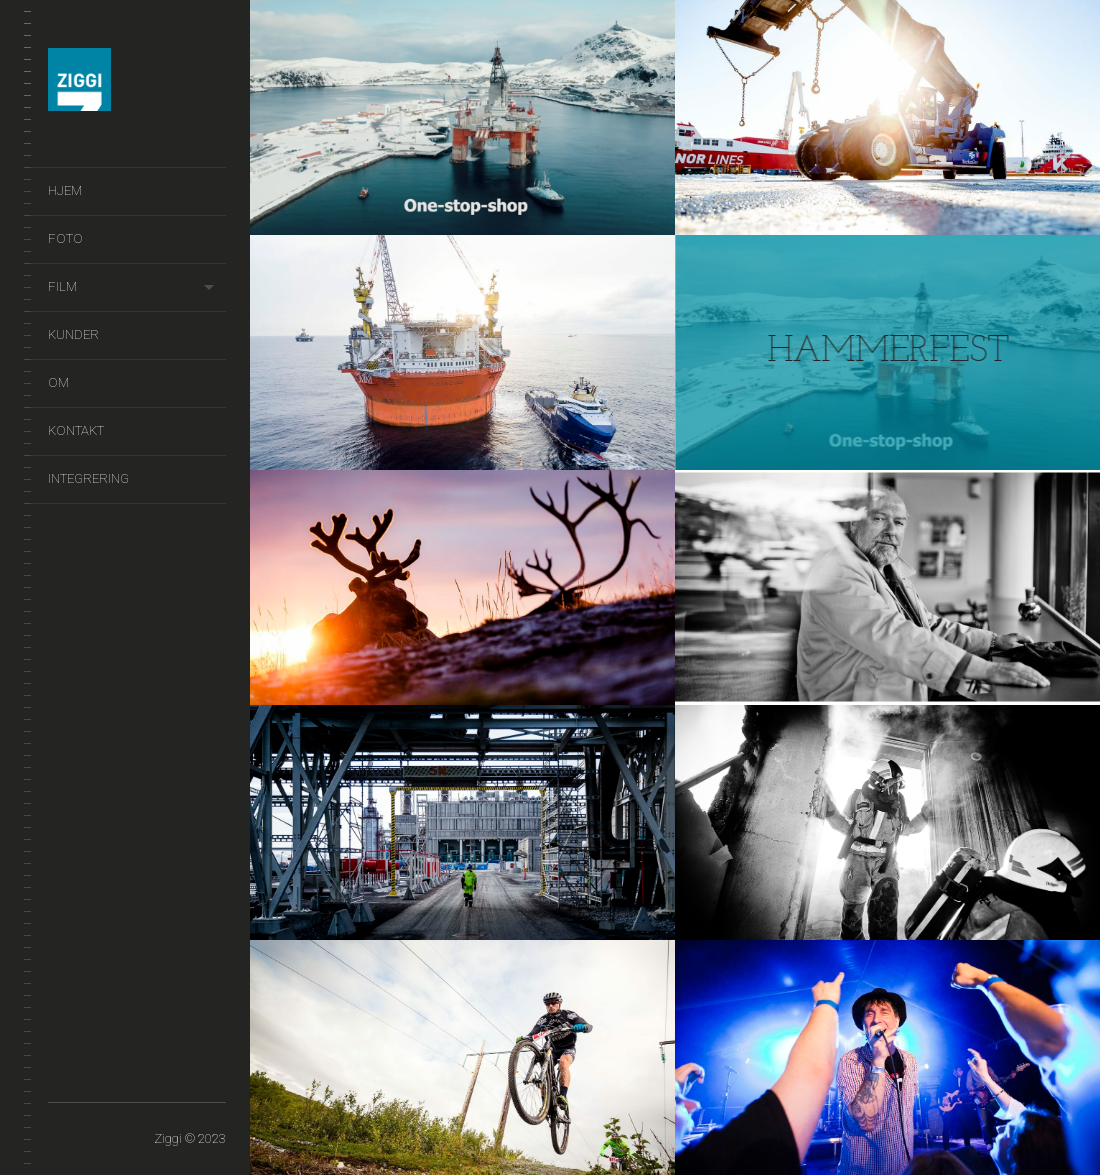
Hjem (65, 190)
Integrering (88, 478)
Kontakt (76, 430)
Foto (65, 238)
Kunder (73, 334)
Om (58, 382)
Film (62, 286)
